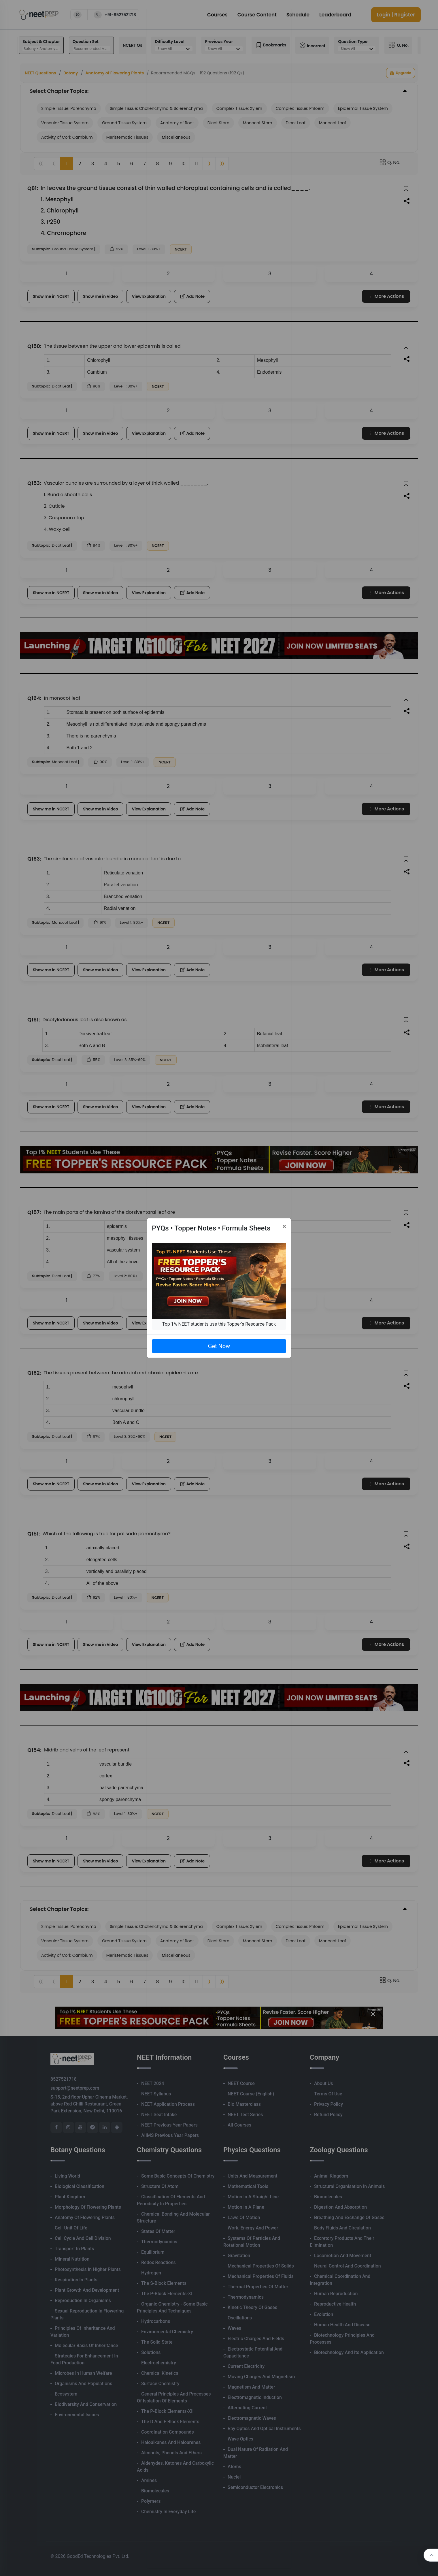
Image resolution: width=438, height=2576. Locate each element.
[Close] (284, 1226)
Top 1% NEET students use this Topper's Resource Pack (219, 1324)
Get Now (219, 1346)
